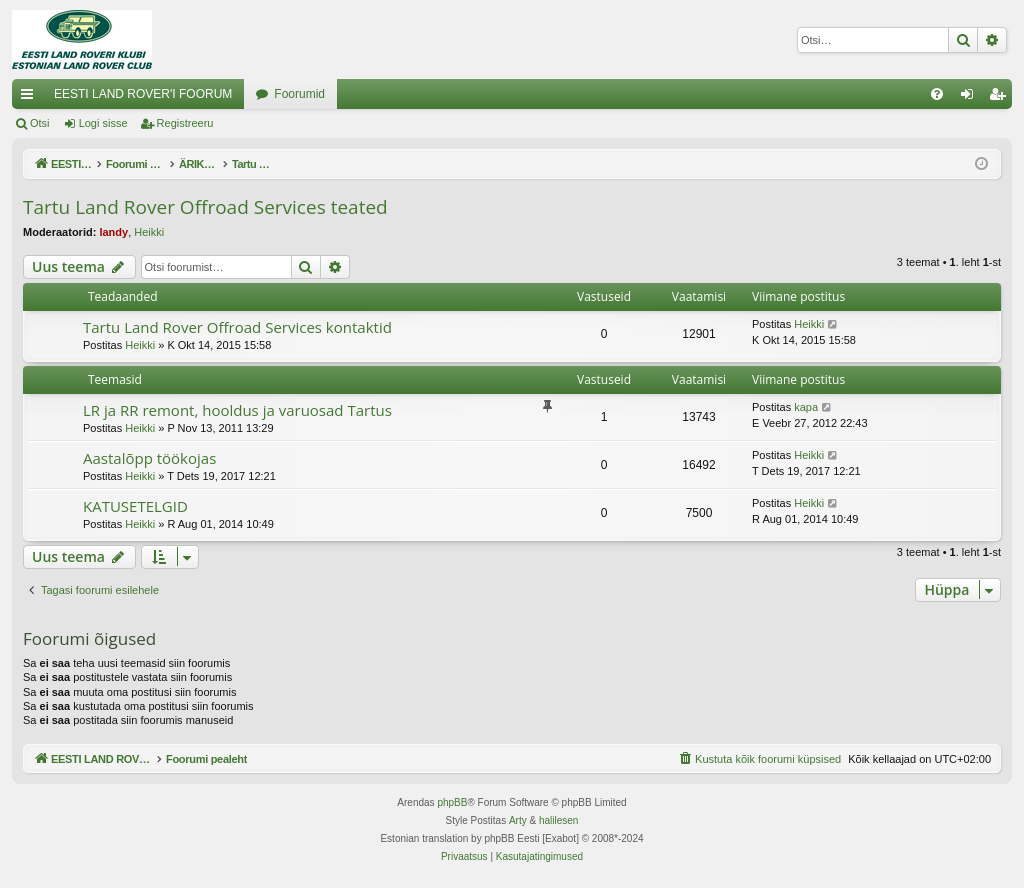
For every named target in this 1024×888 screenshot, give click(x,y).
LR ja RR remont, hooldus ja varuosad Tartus (237, 410)
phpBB (452, 802)
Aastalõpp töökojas (149, 458)
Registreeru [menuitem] (1001, 98)
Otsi (40, 123)
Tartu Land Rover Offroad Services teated (205, 207)
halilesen (558, 820)
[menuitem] (937, 94)
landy (113, 232)
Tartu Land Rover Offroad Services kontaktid (237, 327)
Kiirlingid (31, 98)
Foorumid (299, 94)
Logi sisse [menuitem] (971, 98)
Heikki (149, 232)
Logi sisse (103, 123)
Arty (518, 820)
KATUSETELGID (135, 506)
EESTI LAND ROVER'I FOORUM (143, 94)
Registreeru (185, 123)
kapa (806, 407)
